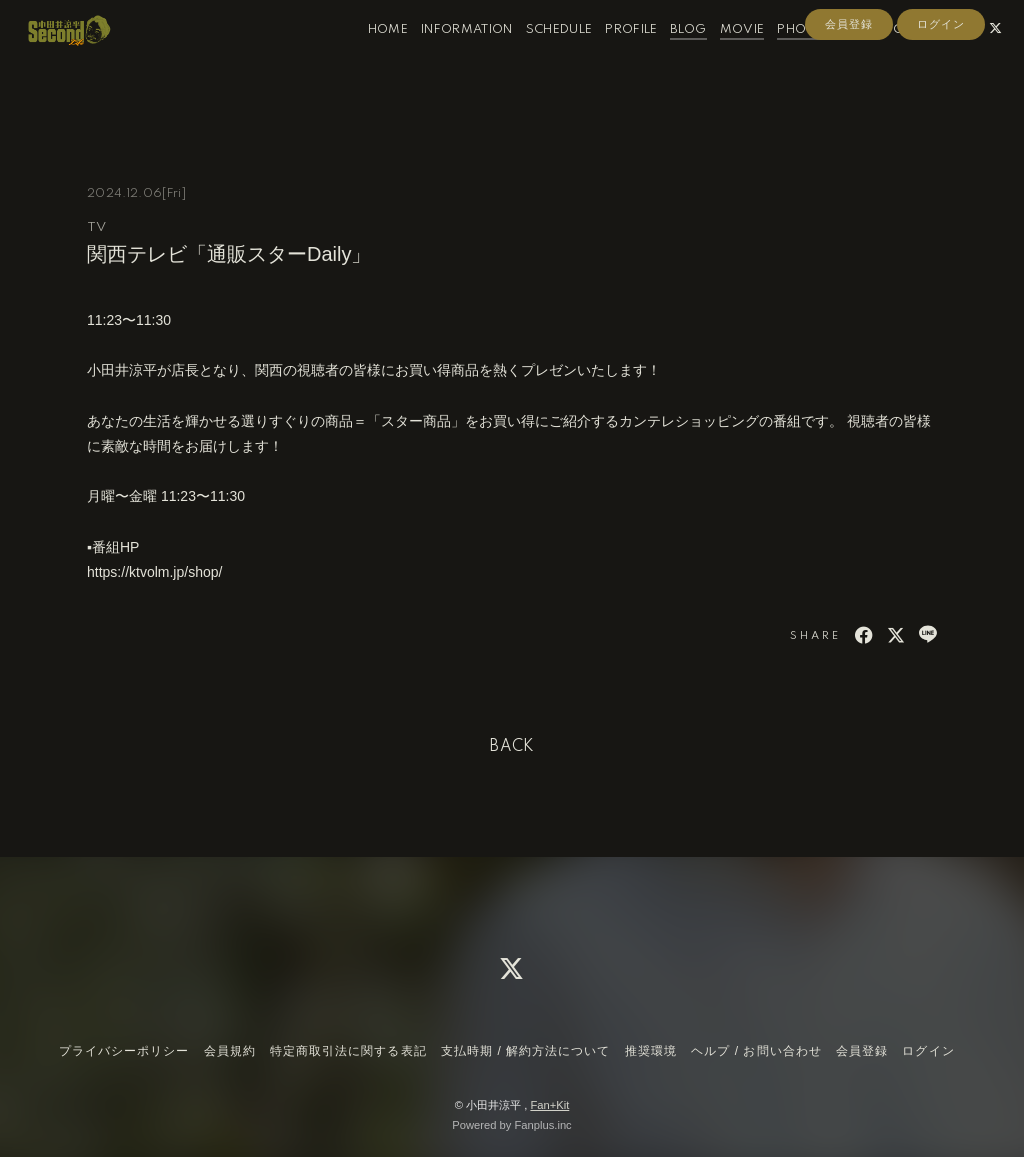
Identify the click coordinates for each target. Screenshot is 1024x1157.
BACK (512, 747)
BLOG (668, 58)
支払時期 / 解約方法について (526, 1051)
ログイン (941, 92)
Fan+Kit (549, 1105)
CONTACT (902, 58)
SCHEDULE (539, 58)
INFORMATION (447, 58)
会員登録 (849, 92)
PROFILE (611, 58)
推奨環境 (651, 1051)
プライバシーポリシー (124, 1051)
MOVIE (722, 58)
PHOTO (781, 58)
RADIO (839, 58)
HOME (368, 58)
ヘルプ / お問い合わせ (756, 1051)
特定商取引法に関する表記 (348, 1051)
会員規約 (230, 1051)
